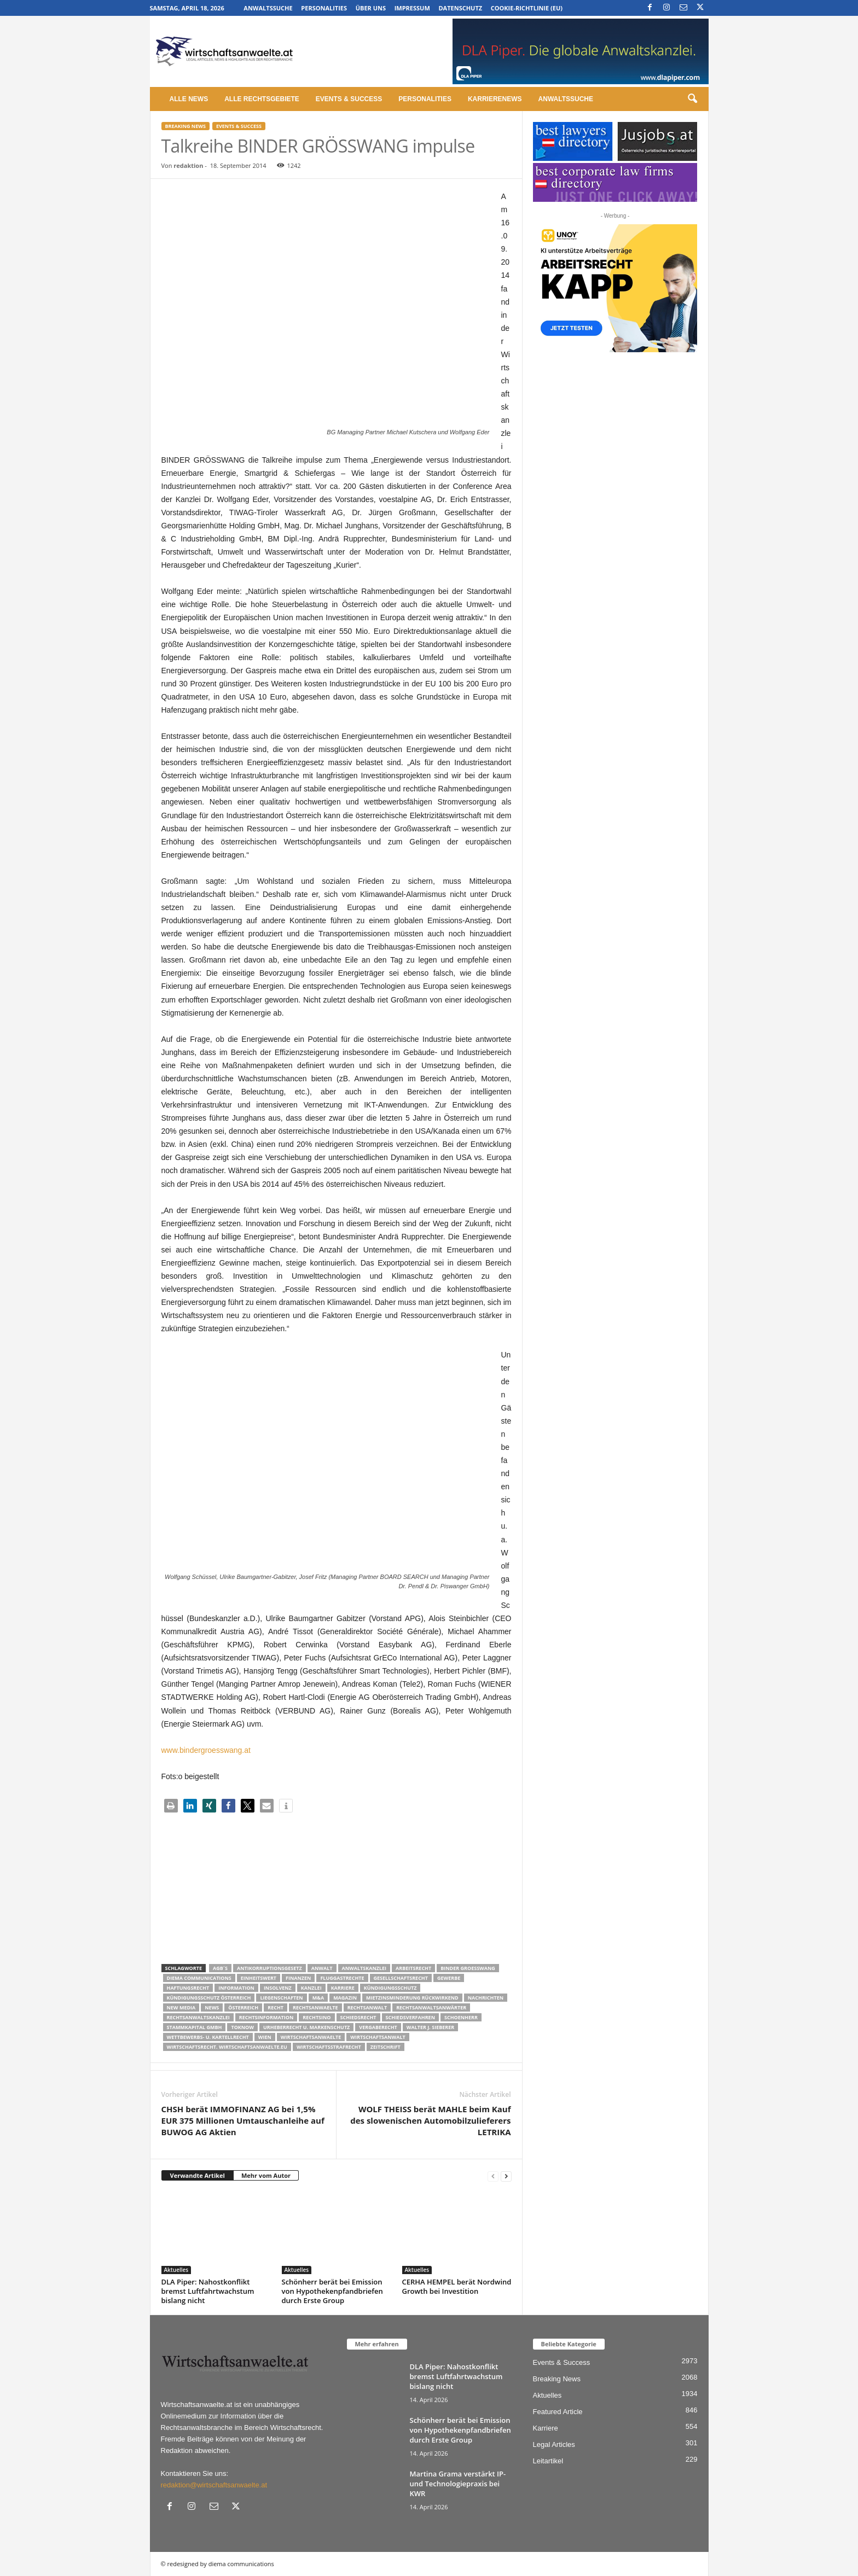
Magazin (345, 1997)
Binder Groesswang (467, 1968)
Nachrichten (485, 1997)
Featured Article (558, 2412)
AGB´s (220, 1968)
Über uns (371, 8)
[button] (692, 99)
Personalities (324, 8)
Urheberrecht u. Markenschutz (306, 2027)
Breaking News (185, 126)
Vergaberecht (378, 2027)
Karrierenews (495, 99)
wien (264, 2037)
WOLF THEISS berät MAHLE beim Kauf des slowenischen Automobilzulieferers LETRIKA (430, 2120)
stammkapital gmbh (194, 2027)
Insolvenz (278, 1987)
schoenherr (461, 2017)
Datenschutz (460, 8)
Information (236, 1987)
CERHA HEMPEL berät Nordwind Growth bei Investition (457, 2286)
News (212, 2007)
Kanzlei (311, 1987)
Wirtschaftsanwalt (377, 2037)
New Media (181, 2007)
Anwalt (322, 1968)
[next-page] (506, 2176)
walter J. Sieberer (430, 2027)
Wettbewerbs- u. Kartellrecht (208, 2037)
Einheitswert (258, 1977)
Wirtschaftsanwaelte (311, 2037)
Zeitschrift (385, 2046)
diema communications (199, 1977)
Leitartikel (548, 2461)
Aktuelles (176, 2270)
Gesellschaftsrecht (401, 1977)
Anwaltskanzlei (364, 1968)
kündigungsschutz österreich (209, 1997)
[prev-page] (493, 2176)
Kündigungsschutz (390, 1987)
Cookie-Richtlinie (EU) (527, 8)
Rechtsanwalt (367, 2007)
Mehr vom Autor (266, 2175)
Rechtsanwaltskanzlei (198, 2017)
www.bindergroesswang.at (206, 1750)
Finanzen (298, 1977)
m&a (318, 1997)
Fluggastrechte (342, 1977)
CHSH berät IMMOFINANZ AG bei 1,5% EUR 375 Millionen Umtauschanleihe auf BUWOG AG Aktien (242, 2120)
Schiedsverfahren (410, 2017)
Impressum (412, 8)
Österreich (243, 2007)
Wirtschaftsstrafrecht (329, 2046)
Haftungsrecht (188, 1987)
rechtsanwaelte (315, 2007)
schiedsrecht (358, 2017)
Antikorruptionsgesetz (269, 1968)
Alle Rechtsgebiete (261, 99)
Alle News (189, 99)
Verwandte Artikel (197, 2175)
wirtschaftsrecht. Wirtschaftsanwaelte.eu (227, 2046)
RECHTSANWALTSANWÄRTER (431, 2007)
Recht (275, 2007)
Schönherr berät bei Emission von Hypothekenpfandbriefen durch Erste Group (332, 2291)
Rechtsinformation (266, 2017)
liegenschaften (281, 1997)
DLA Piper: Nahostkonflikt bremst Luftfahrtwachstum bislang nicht (207, 2291)
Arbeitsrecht (413, 1968)
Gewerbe (448, 1977)
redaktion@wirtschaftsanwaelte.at (214, 2485)
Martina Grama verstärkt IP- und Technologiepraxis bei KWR (458, 2483)
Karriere (343, 1987)
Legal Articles (554, 2444)
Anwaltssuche (268, 8)
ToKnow (242, 2027)
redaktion (188, 165)
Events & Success (349, 99)
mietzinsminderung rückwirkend (412, 1997)
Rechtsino (317, 2017)
